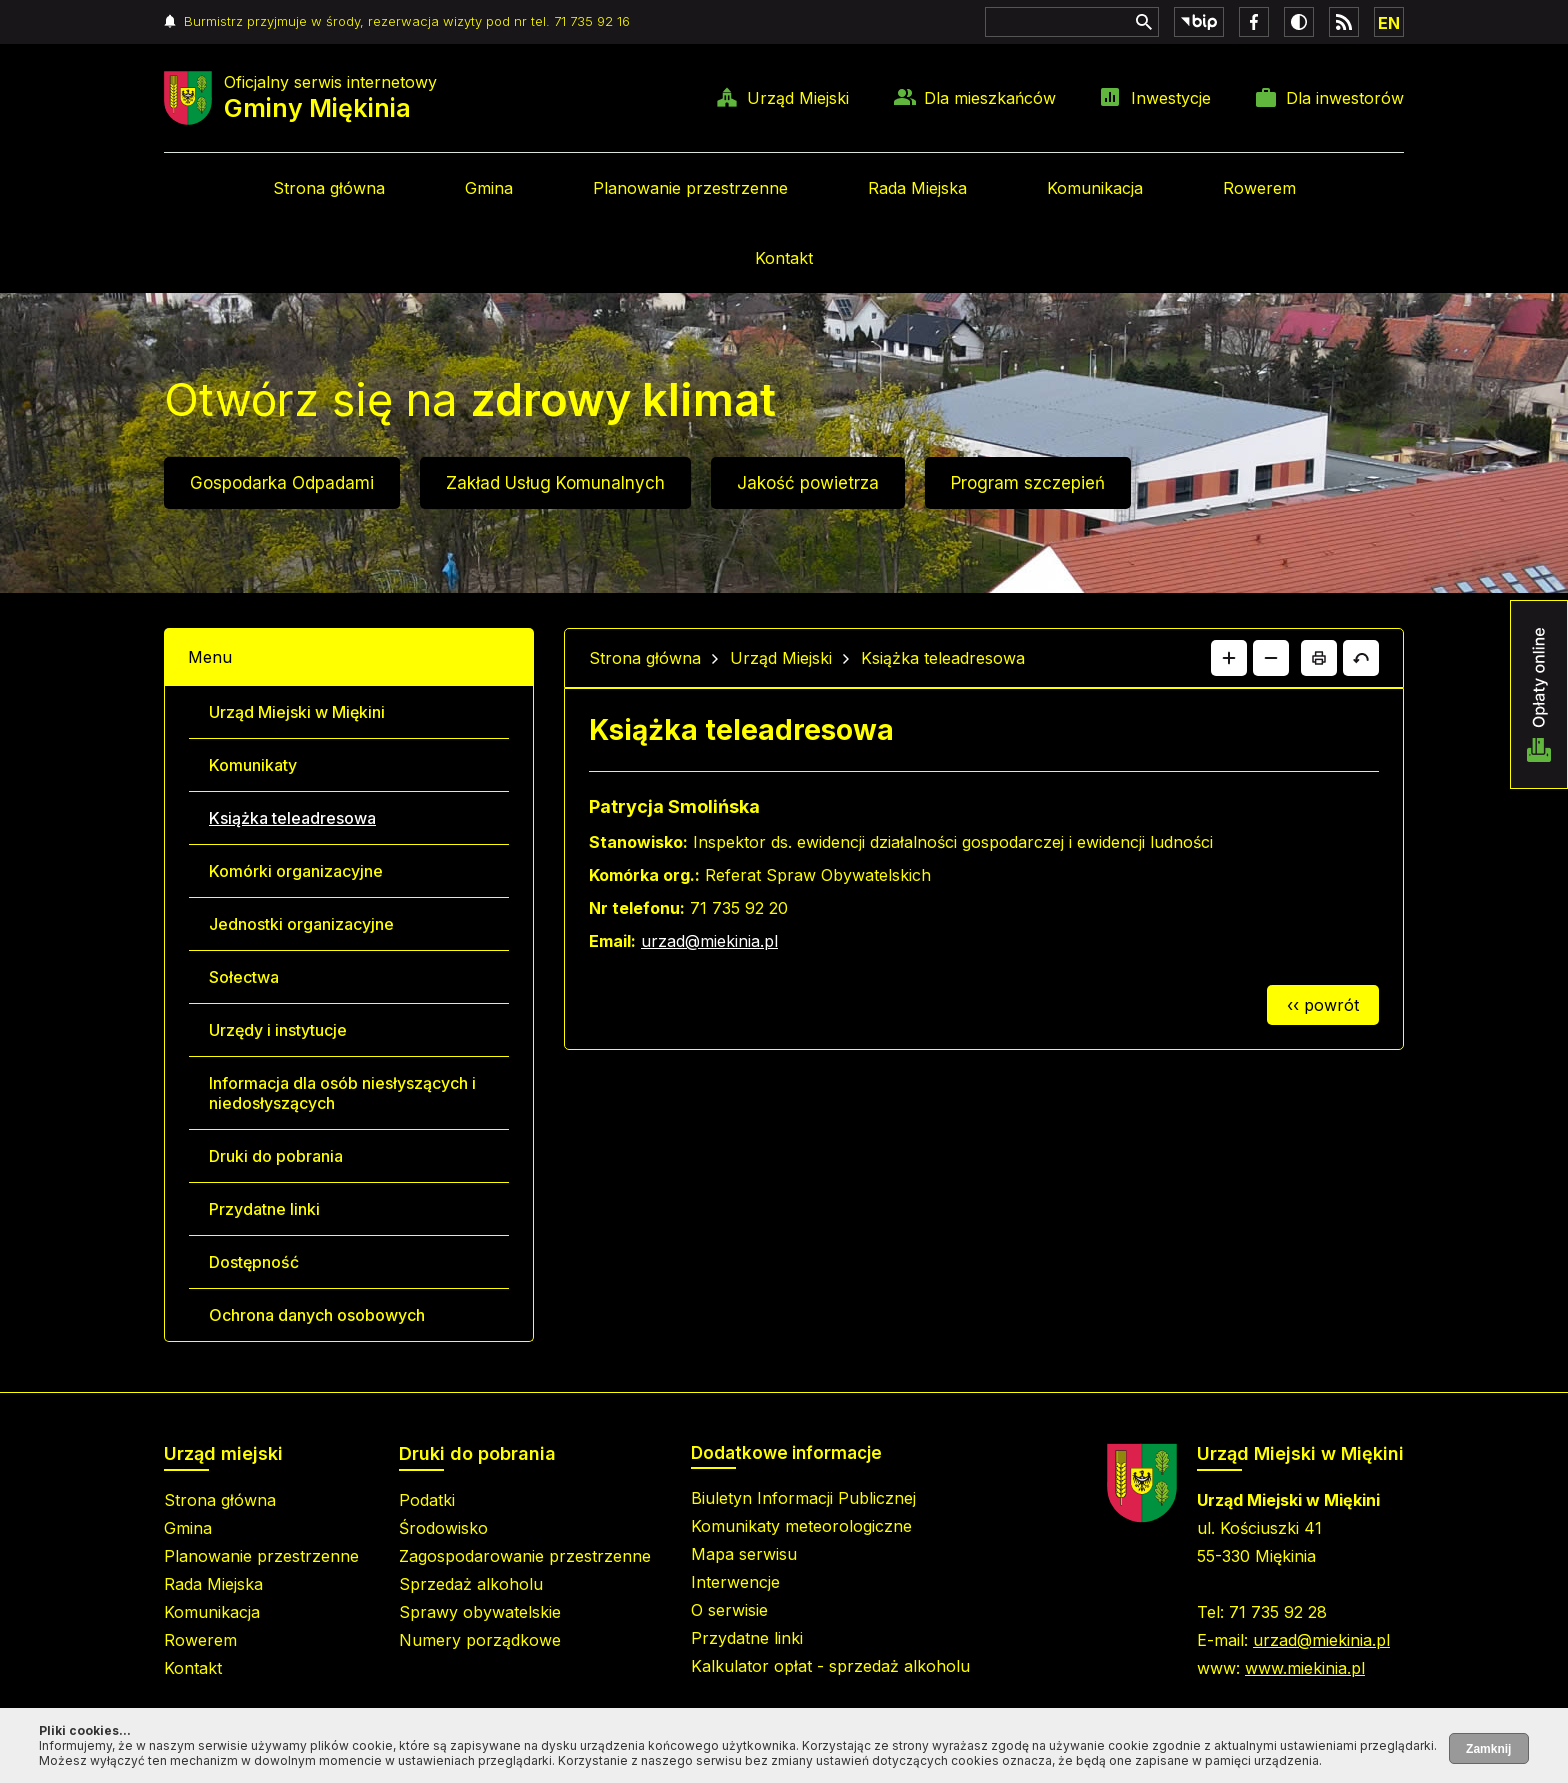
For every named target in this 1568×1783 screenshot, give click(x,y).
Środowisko (443, 1528)
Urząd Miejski (798, 98)
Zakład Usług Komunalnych (555, 483)
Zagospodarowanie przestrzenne (525, 1556)
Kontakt (784, 258)
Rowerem (1259, 188)
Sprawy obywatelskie (480, 1612)
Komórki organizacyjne (296, 871)
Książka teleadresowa (292, 818)
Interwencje (735, 1582)
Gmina (489, 188)
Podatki (427, 1500)
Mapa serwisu (744, 1554)
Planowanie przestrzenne (690, 188)
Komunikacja (1095, 188)
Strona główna (329, 188)
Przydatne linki (264, 1209)
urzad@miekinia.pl (709, 941)
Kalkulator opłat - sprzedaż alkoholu (830, 1666)
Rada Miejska (917, 188)
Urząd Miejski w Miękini (297, 712)
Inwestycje (1171, 98)
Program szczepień (1028, 483)
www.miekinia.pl (1305, 1668)
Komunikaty (253, 765)
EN (1389, 23)
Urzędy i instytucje (278, 1030)
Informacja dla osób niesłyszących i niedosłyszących (342, 1093)
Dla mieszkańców (990, 98)
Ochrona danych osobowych (317, 1315)
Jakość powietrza (808, 483)
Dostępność (254, 1262)
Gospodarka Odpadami (282, 483)
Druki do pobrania (276, 1156)
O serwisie (729, 1610)
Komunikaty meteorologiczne (801, 1526)
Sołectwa (244, 977)
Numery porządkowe (480, 1640)
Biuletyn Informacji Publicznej (803, 1498)
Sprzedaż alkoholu (471, 1584)
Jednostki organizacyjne (301, 924)
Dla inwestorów (1345, 98)
